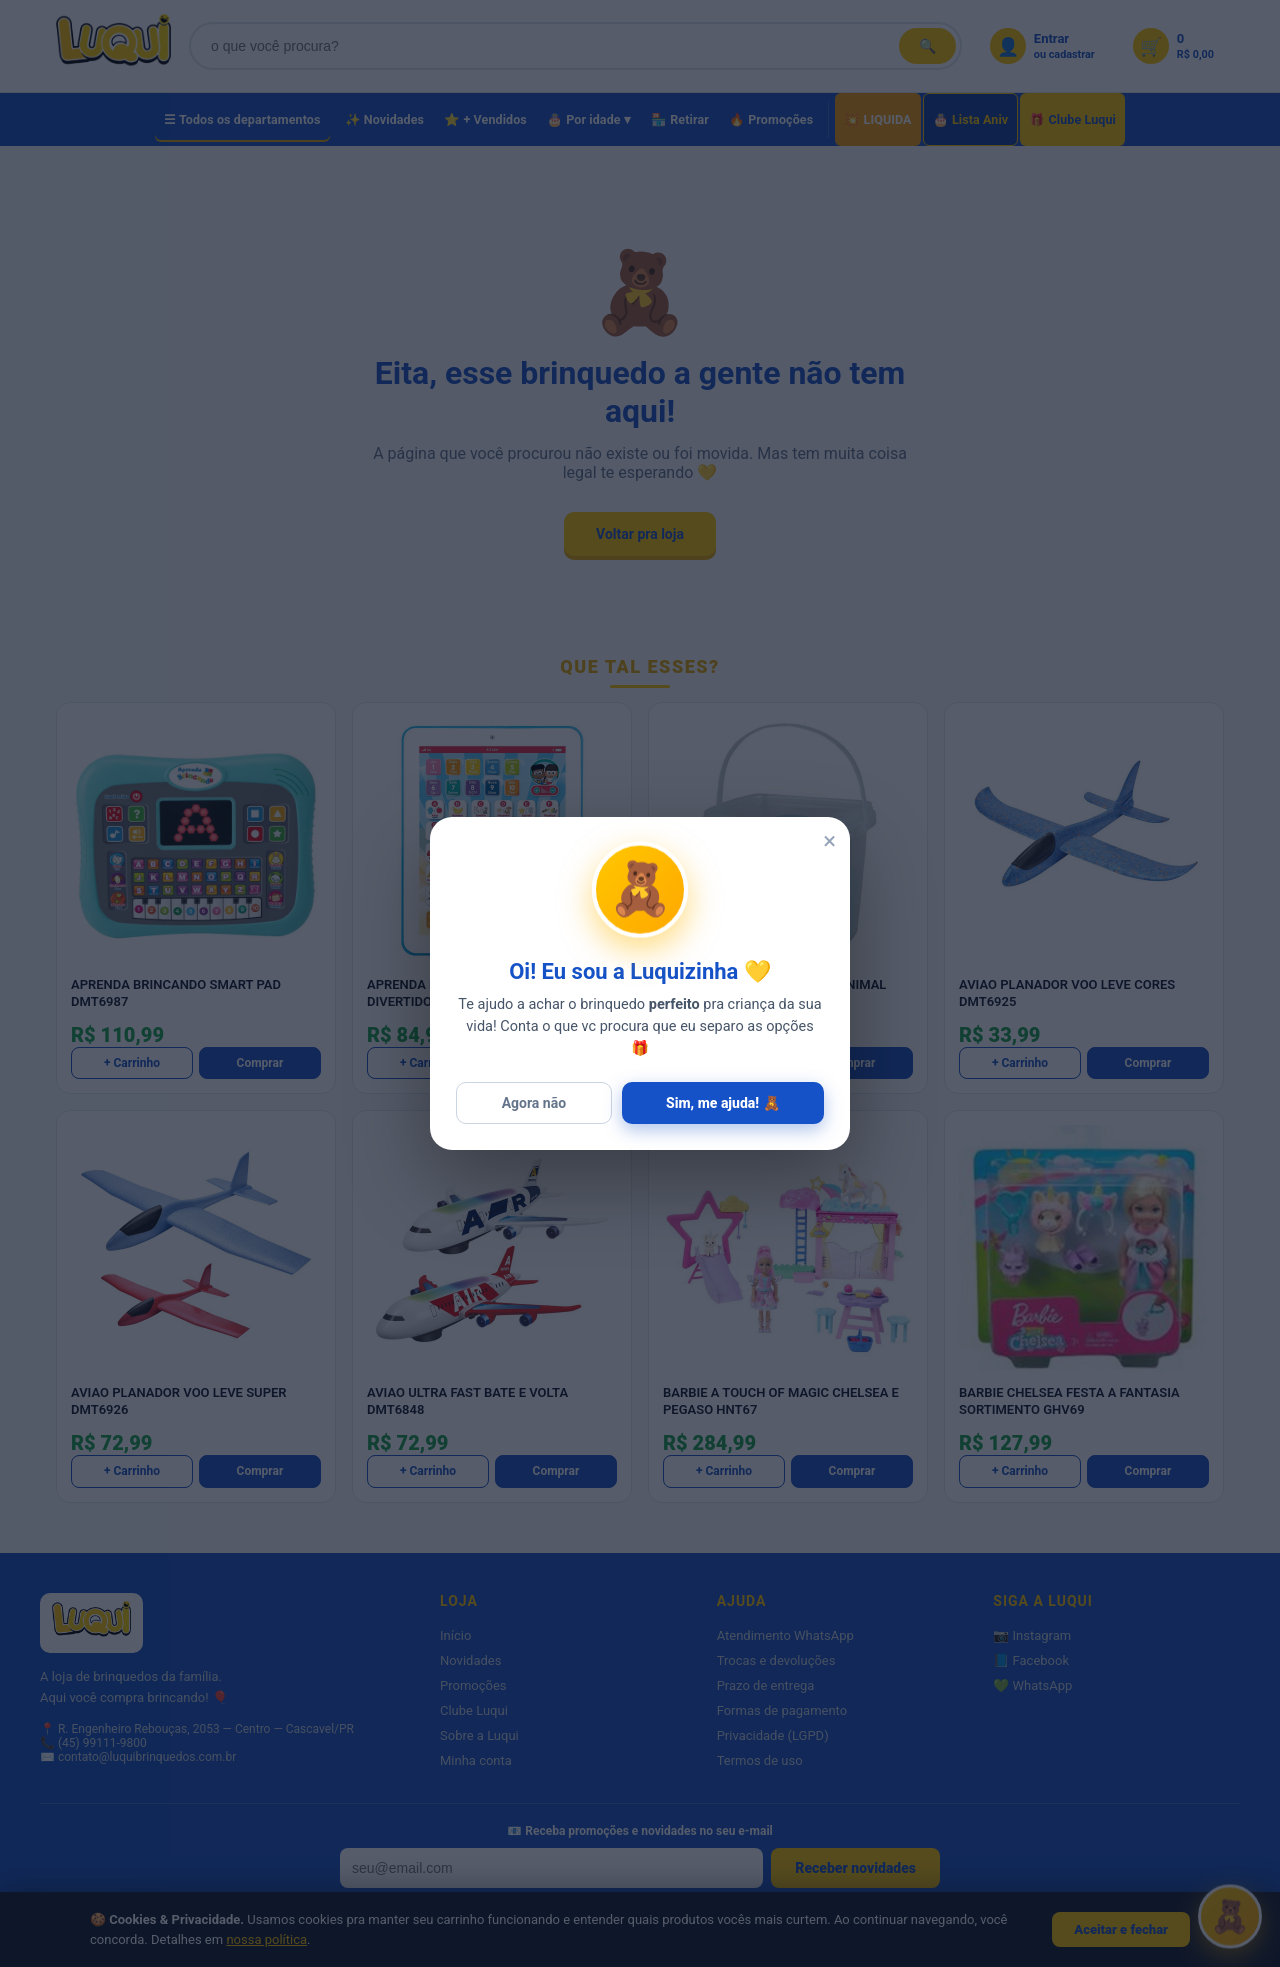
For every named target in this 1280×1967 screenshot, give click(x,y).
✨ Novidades (385, 119)
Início (455, 1635)
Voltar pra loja (640, 534)
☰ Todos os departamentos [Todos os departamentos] (242, 119)
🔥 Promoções (771, 119)
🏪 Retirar (680, 119)
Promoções (473, 1685)
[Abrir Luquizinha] (1230, 1911)
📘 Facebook (1031, 1660)
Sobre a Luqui (479, 1735)
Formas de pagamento (782, 1710)
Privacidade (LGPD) (773, 1735)
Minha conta (476, 1760)
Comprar (260, 1063)
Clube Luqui (474, 1710)
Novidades (470, 1660)
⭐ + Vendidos (485, 119)
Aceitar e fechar (1121, 1929)
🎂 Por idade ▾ (589, 119)
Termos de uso (760, 1760)
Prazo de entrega (766, 1685)
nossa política (266, 1939)
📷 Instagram (1032, 1635)
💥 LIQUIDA (877, 119)
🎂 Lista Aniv (971, 119)
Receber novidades (855, 1868)
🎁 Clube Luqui (1072, 119)
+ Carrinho (132, 1063)
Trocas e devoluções (776, 1660)
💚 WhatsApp (1032, 1685)
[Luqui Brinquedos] (113, 46)
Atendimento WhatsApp (785, 1635)
